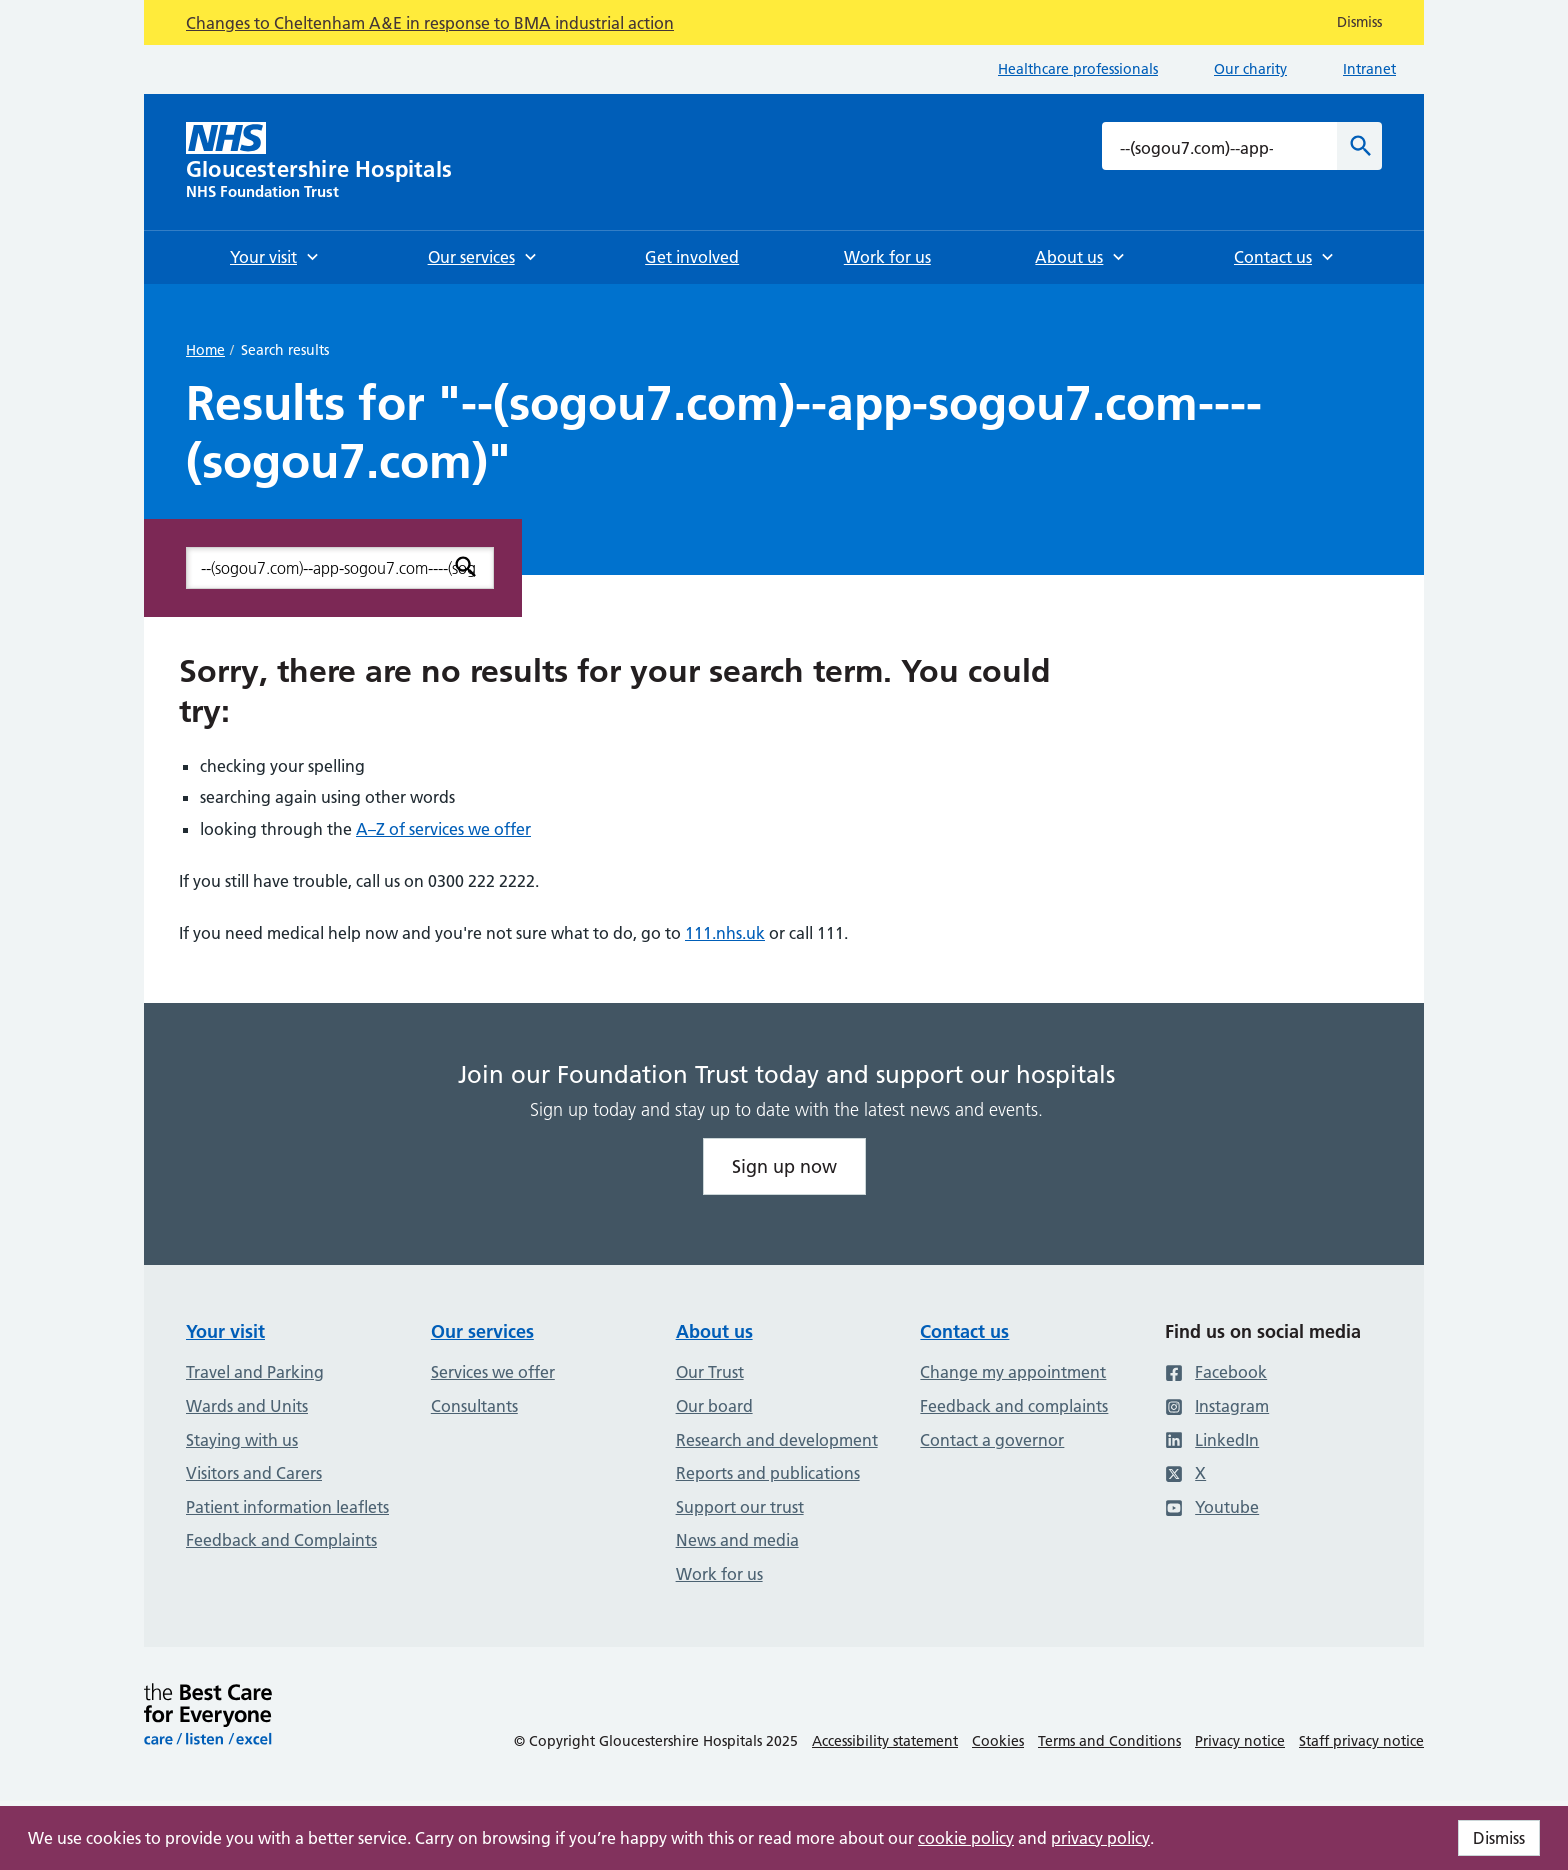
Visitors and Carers (254, 1473)
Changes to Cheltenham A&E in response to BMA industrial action (430, 23)
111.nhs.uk (725, 933)
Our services (482, 1331)
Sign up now (784, 1166)
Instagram (1217, 1406)
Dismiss (1499, 1838)
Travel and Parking (255, 1372)
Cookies (998, 1741)
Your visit (225, 1331)
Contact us (964, 1331)
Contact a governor (992, 1440)
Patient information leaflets (287, 1507)
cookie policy (966, 1838)
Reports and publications (768, 1473)
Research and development (777, 1440)
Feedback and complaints (1014, 1406)
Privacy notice (1240, 1741)
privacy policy (1100, 1838)
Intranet (1369, 69)
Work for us (719, 1574)
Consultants (474, 1406)
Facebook (1216, 1372)
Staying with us (242, 1440)
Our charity (1250, 69)
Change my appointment (1013, 1372)
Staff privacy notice (1361, 1741)
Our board (714, 1406)
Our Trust (710, 1372)
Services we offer (493, 1372)
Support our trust (740, 1507)
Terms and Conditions (1109, 1741)
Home (205, 350)
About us (714, 1331)
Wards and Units (247, 1406)
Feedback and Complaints (281, 1540)
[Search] (1359, 146)
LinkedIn (1212, 1440)
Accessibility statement (885, 1741)
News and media (737, 1540)
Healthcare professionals (1078, 69)
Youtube (1212, 1507)
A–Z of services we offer (443, 829)
